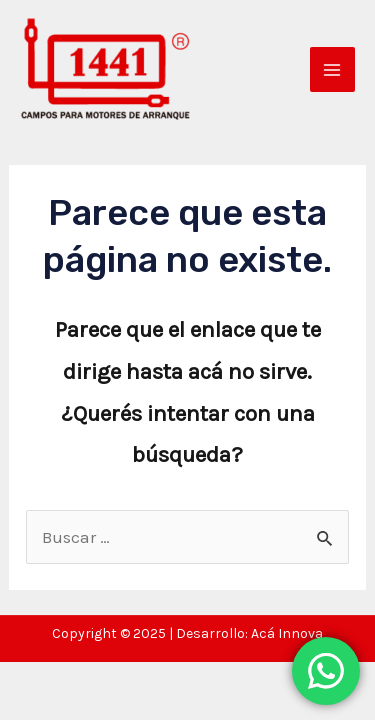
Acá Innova (287, 633)
